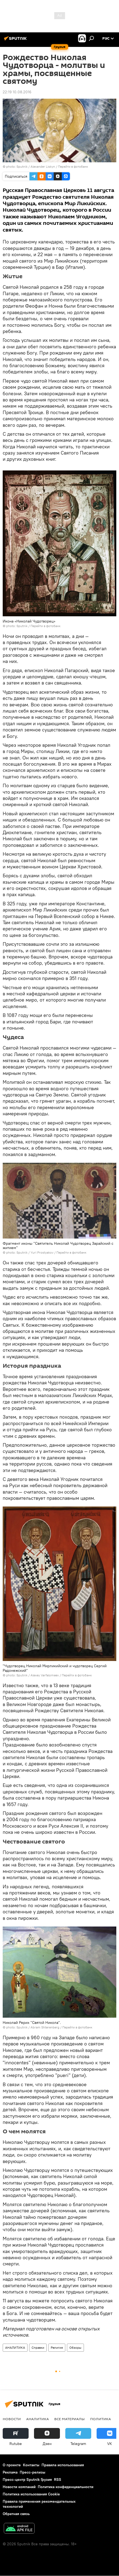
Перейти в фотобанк (73, 166)
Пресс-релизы (32, 2472)
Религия (57, 2347)
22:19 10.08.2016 (17, 92)
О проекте (12, 2464)
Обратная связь (16, 2513)
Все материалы (69, 2418)
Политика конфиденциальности (65, 2486)
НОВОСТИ (12, 2418)
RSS (57, 2479)
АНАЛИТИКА (15, 2347)
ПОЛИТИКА (100, 2418)
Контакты (31, 2464)
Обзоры (75, 2347)
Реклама (10, 2472)
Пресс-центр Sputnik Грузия (27, 2479)
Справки (38, 2347)
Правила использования (63, 2464)
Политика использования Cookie (31, 2494)
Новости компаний (19, 2486)
